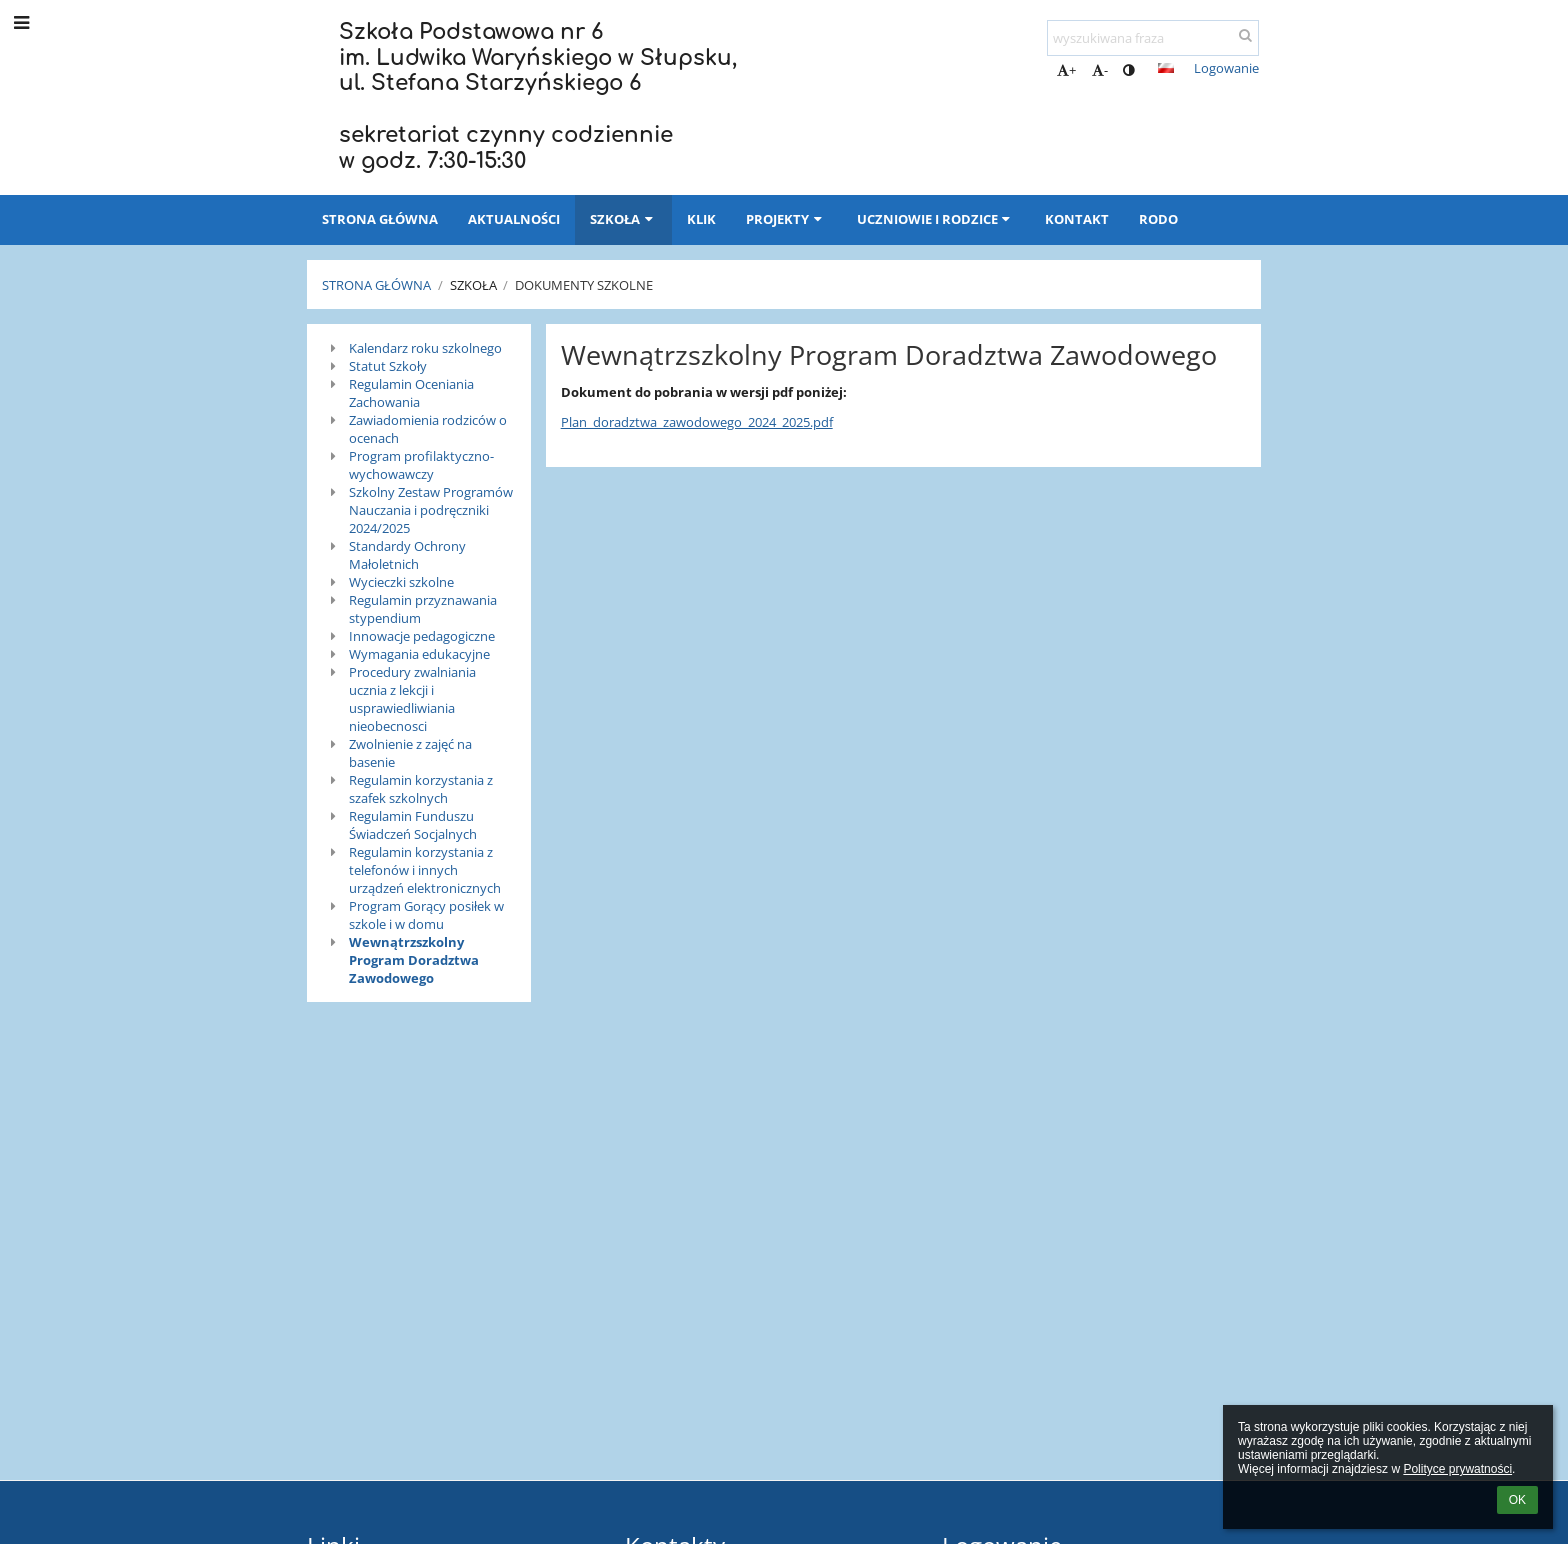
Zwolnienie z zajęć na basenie (410, 753)
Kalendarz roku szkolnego (425, 348)
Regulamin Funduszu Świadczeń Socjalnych (413, 825)
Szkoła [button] (623, 219)
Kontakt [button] (1077, 219)
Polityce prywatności (1457, 1469)
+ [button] (1066, 70)
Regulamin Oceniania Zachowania (411, 393)
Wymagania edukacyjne (419, 654)
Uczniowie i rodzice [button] (936, 219)
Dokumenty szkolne (584, 285)
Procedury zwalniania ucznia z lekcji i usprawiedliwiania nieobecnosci (412, 699)
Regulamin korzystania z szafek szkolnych (421, 789)
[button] (1166, 68)
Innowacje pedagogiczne (422, 636)
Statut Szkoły (388, 366)
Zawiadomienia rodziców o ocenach (428, 429)
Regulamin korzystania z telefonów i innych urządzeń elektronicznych (425, 870)
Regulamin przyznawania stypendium (423, 609)
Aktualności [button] (514, 219)
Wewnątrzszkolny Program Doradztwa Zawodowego (414, 960)
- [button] (1100, 70)
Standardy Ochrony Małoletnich (407, 555)
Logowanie (1226, 68)
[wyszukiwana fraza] (1153, 38)
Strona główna (376, 285)
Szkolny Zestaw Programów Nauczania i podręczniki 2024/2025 (431, 510)
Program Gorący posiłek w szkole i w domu (426, 915)
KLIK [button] (701, 219)
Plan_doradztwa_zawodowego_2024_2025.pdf (697, 422)
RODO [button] (1158, 219)
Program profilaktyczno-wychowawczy (421, 465)
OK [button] (1517, 1500)
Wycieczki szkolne (401, 582)
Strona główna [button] (380, 219)
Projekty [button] (786, 219)
